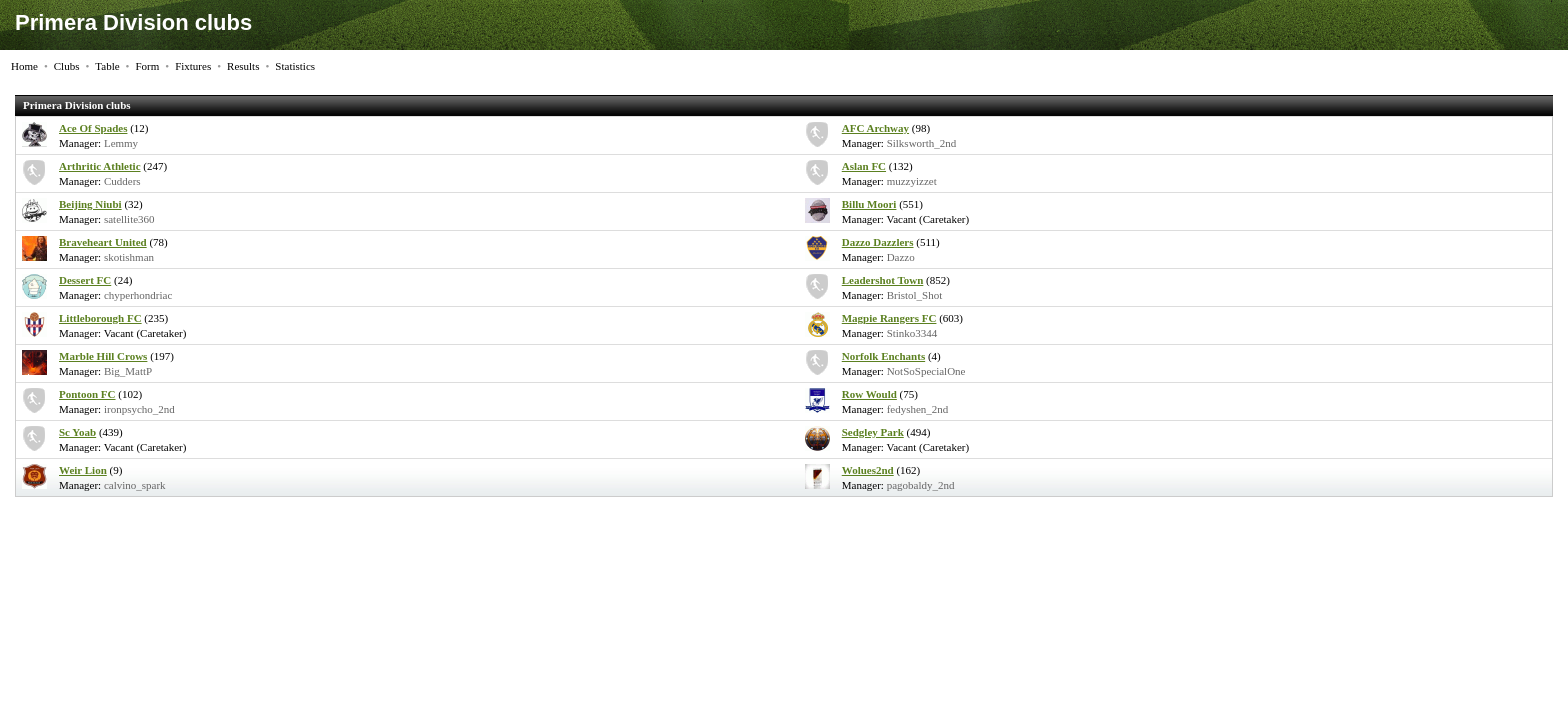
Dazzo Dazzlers (878, 242)
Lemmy (121, 143)
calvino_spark (135, 485)
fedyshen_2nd (918, 409)
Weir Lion (83, 470)
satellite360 (129, 219)
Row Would (869, 394)
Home (24, 66)
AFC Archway (875, 128)
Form (147, 66)
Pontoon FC (87, 394)
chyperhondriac (138, 295)
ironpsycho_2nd (139, 409)
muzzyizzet (912, 181)
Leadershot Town (883, 280)
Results (243, 66)
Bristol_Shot (915, 295)
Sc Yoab (77, 432)
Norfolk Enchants (883, 356)
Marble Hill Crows (103, 356)
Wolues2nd (868, 470)
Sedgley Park (873, 432)
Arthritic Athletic (100, 166)
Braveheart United (103, 242)
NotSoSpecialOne (926, 371)
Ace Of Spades (93, 128)
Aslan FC (864, 166)
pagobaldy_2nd (921, 485)
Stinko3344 (912, 333)
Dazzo (901, 257)
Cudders (122, 181)
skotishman (129, 257)
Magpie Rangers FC (889, 318)
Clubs (67, 66)
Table (107, 66)
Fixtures (193, 66)
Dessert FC (85, 280)
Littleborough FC (100, 318)
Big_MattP (128, 371)
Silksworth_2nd (922, 143)
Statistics (295, 66)
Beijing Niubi (90, 204)
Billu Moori (869, 204)
